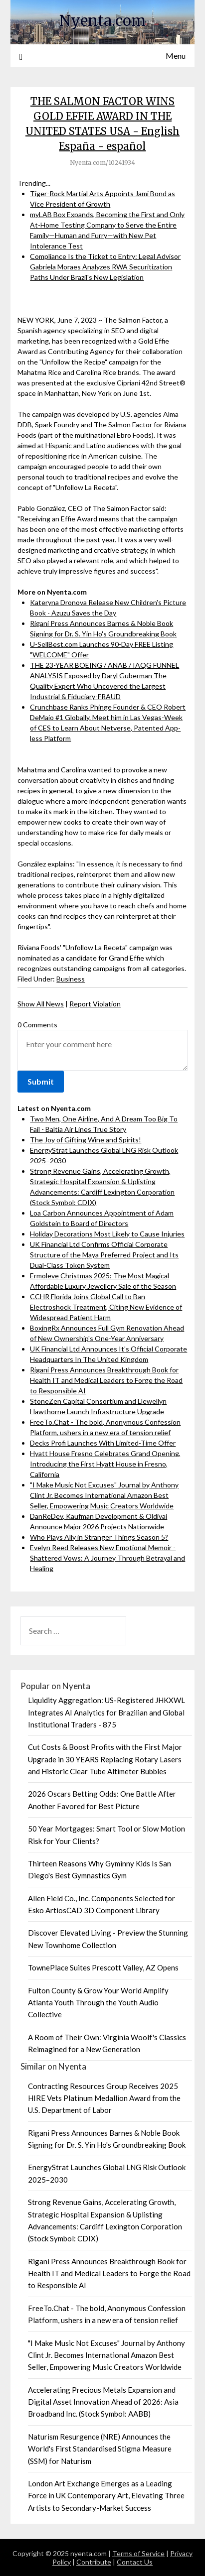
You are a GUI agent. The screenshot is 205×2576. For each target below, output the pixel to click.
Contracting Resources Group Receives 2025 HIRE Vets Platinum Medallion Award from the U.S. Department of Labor (104, 2098)
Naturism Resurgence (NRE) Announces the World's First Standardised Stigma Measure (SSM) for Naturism (100, 2448)
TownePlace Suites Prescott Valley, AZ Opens (103, 1967)
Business (70, 979)
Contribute (93, 2562)
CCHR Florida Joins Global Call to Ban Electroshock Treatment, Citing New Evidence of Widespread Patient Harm (106, 1307)
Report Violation (95, 1003)
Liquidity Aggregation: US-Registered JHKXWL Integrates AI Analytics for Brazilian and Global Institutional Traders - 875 (106, 1712)
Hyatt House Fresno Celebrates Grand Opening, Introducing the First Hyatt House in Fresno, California (105, 1463)
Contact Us (135, 2562)
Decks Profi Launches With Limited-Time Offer (103, 1443)
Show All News (40, 1003)
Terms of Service (138, 2553)
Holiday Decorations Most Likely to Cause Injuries (107, 1233)
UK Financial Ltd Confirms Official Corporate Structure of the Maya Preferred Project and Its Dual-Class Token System (104, 1254)
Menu (176, 55)
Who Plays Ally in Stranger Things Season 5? (99, 1537)
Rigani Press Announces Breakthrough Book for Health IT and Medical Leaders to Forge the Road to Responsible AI (106, 1380)
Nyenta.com (102, 20)
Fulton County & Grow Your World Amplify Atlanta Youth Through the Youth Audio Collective (98, 2002)
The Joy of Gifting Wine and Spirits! (85, 1139)
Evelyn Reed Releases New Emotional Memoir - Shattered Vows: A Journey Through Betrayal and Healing (107, 1558)
